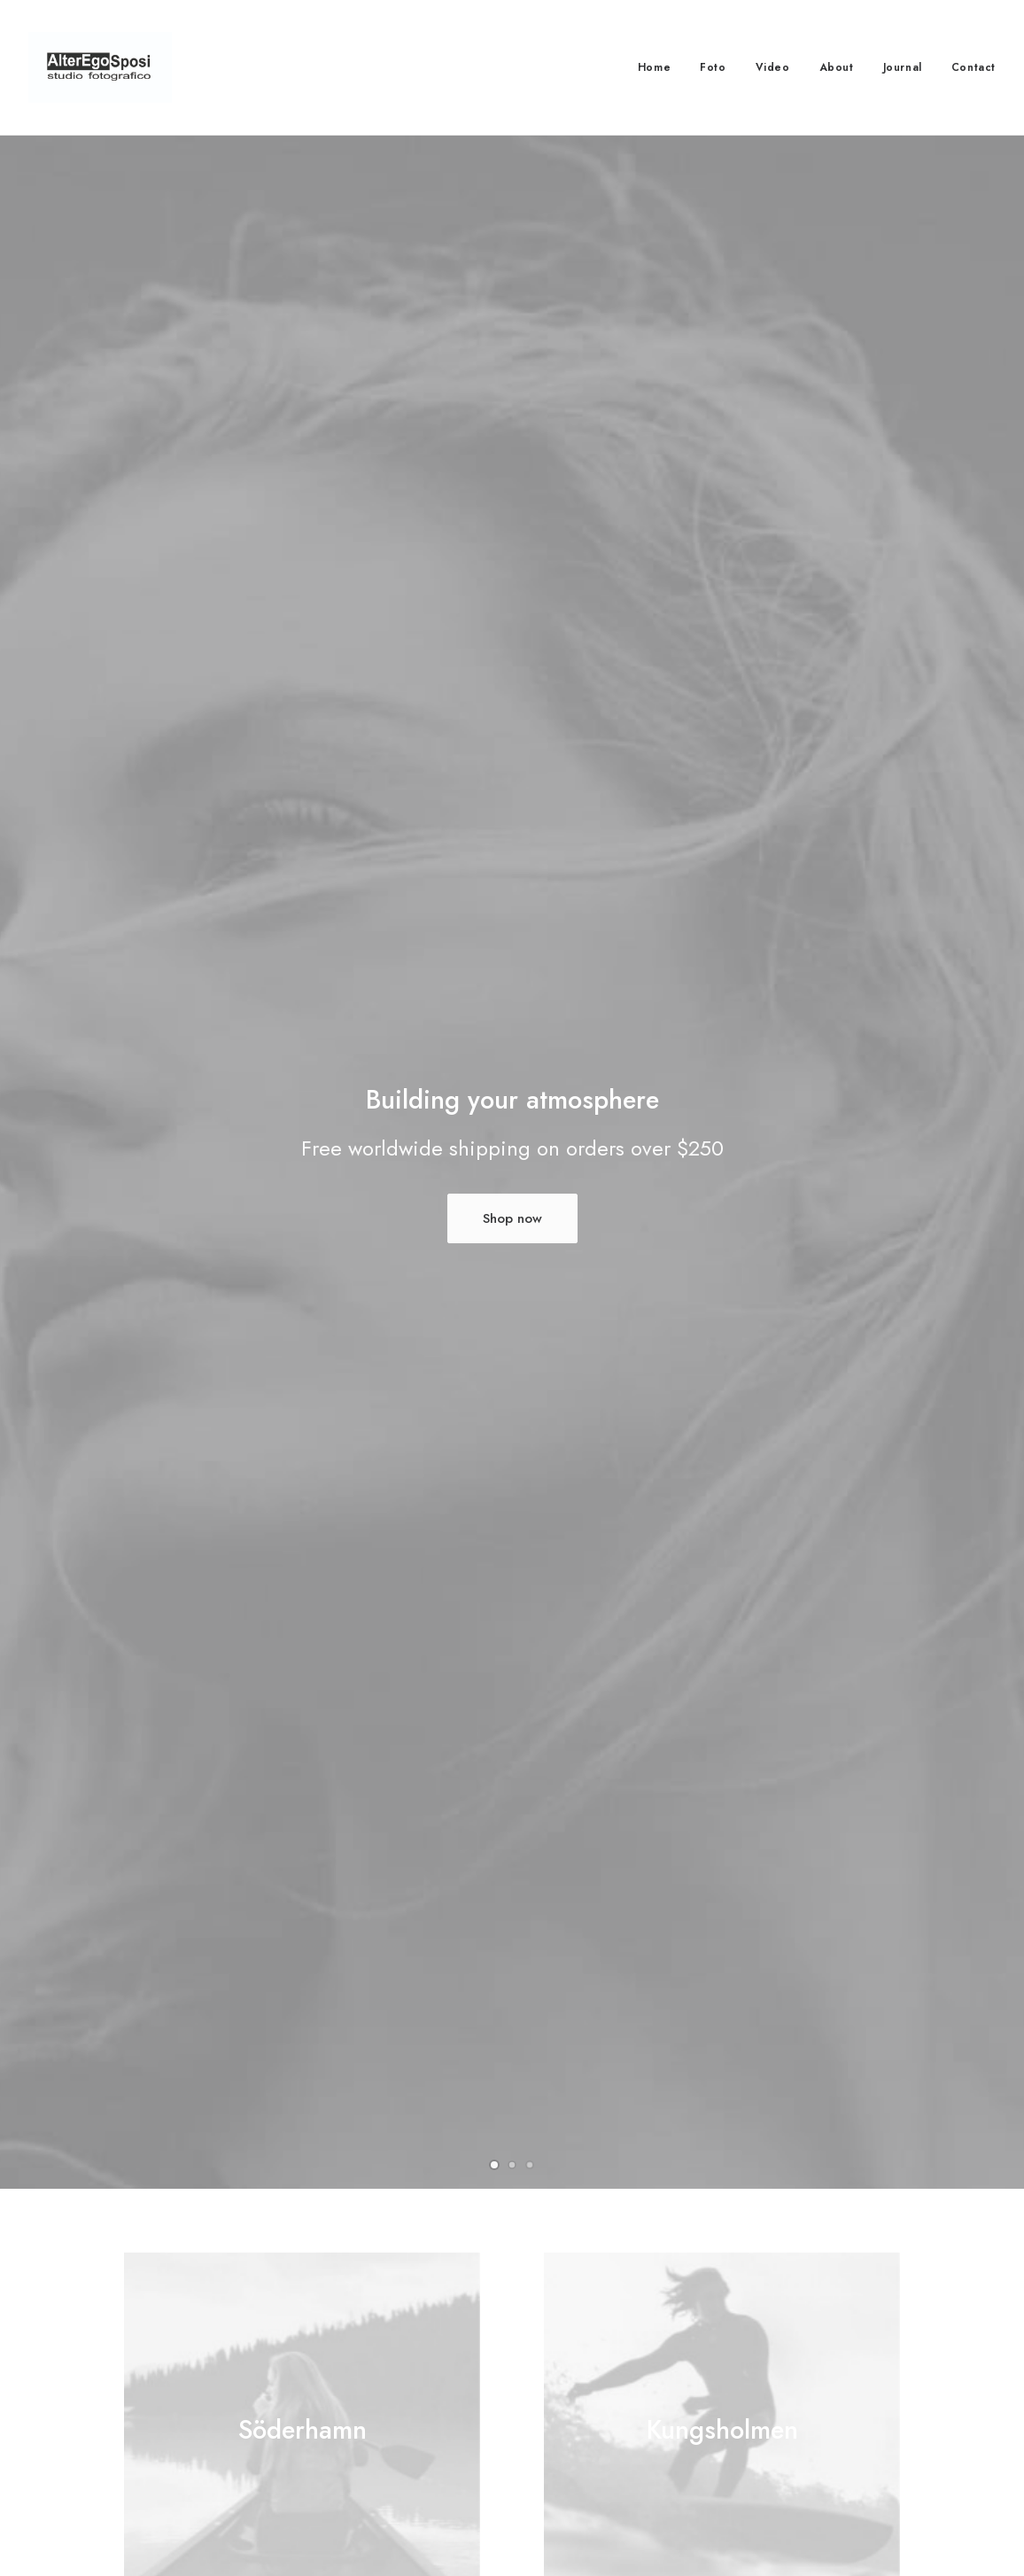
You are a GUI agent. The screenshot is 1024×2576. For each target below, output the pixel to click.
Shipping (568, 2430)
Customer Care (376, 2384)
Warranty (359, 2500)
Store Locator (582, 2477)
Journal (902, 67)
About (836, 67)
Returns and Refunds (391, 2407)
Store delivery (846, 1958)
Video (773, 67)
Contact (973, 67)
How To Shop (583, 2407)
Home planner (215, 1958)
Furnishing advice (433, 1958)
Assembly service (641, 1958)
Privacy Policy (373, 2430)
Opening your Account (608, 2384)
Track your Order (593, 2454)
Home (654, 67)
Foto (712, 67)
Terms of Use (372, 2454)
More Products (512, 1700)
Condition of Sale (382, 2477)
